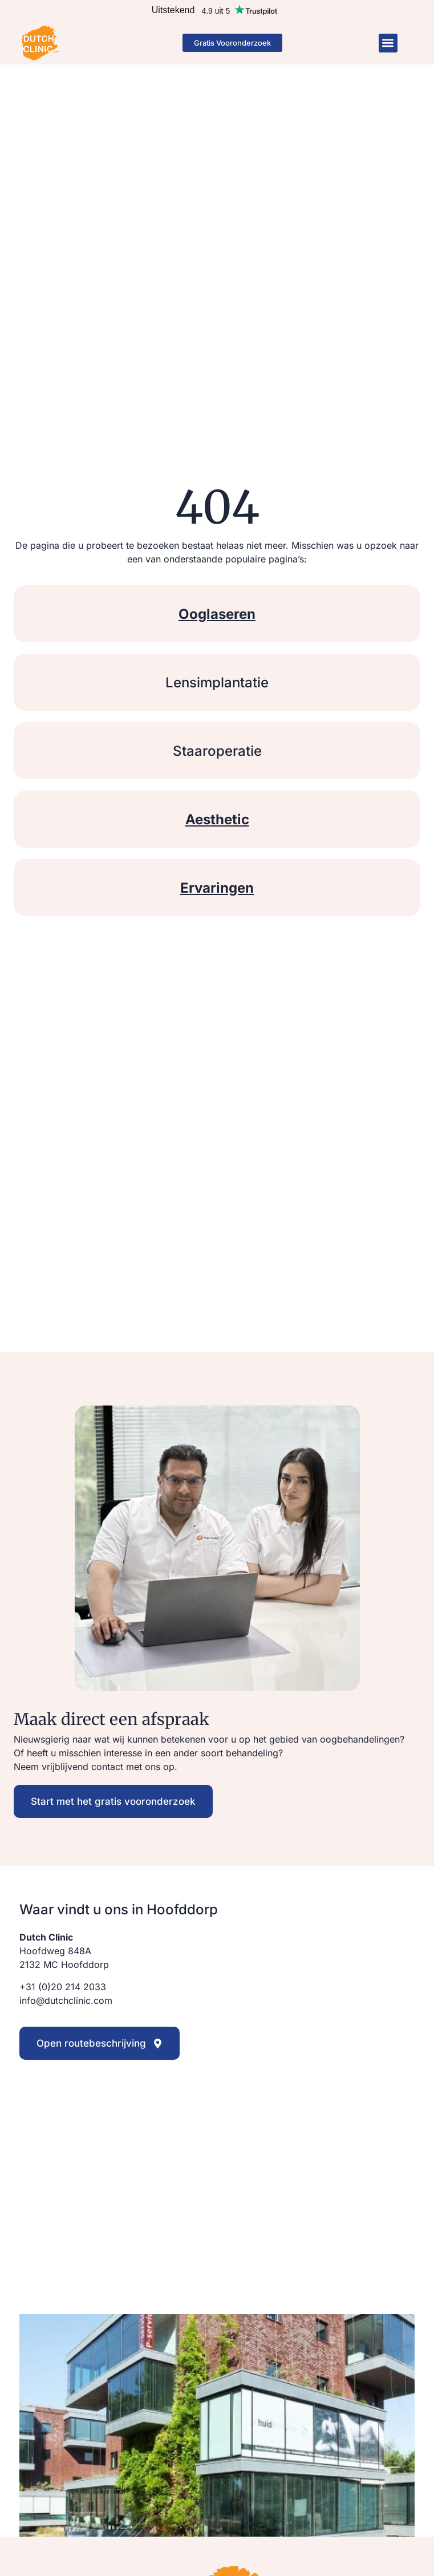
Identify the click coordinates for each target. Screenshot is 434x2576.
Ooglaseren (217, 614)
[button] (388, 43)
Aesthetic (217, 819)
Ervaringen (217, 888)
